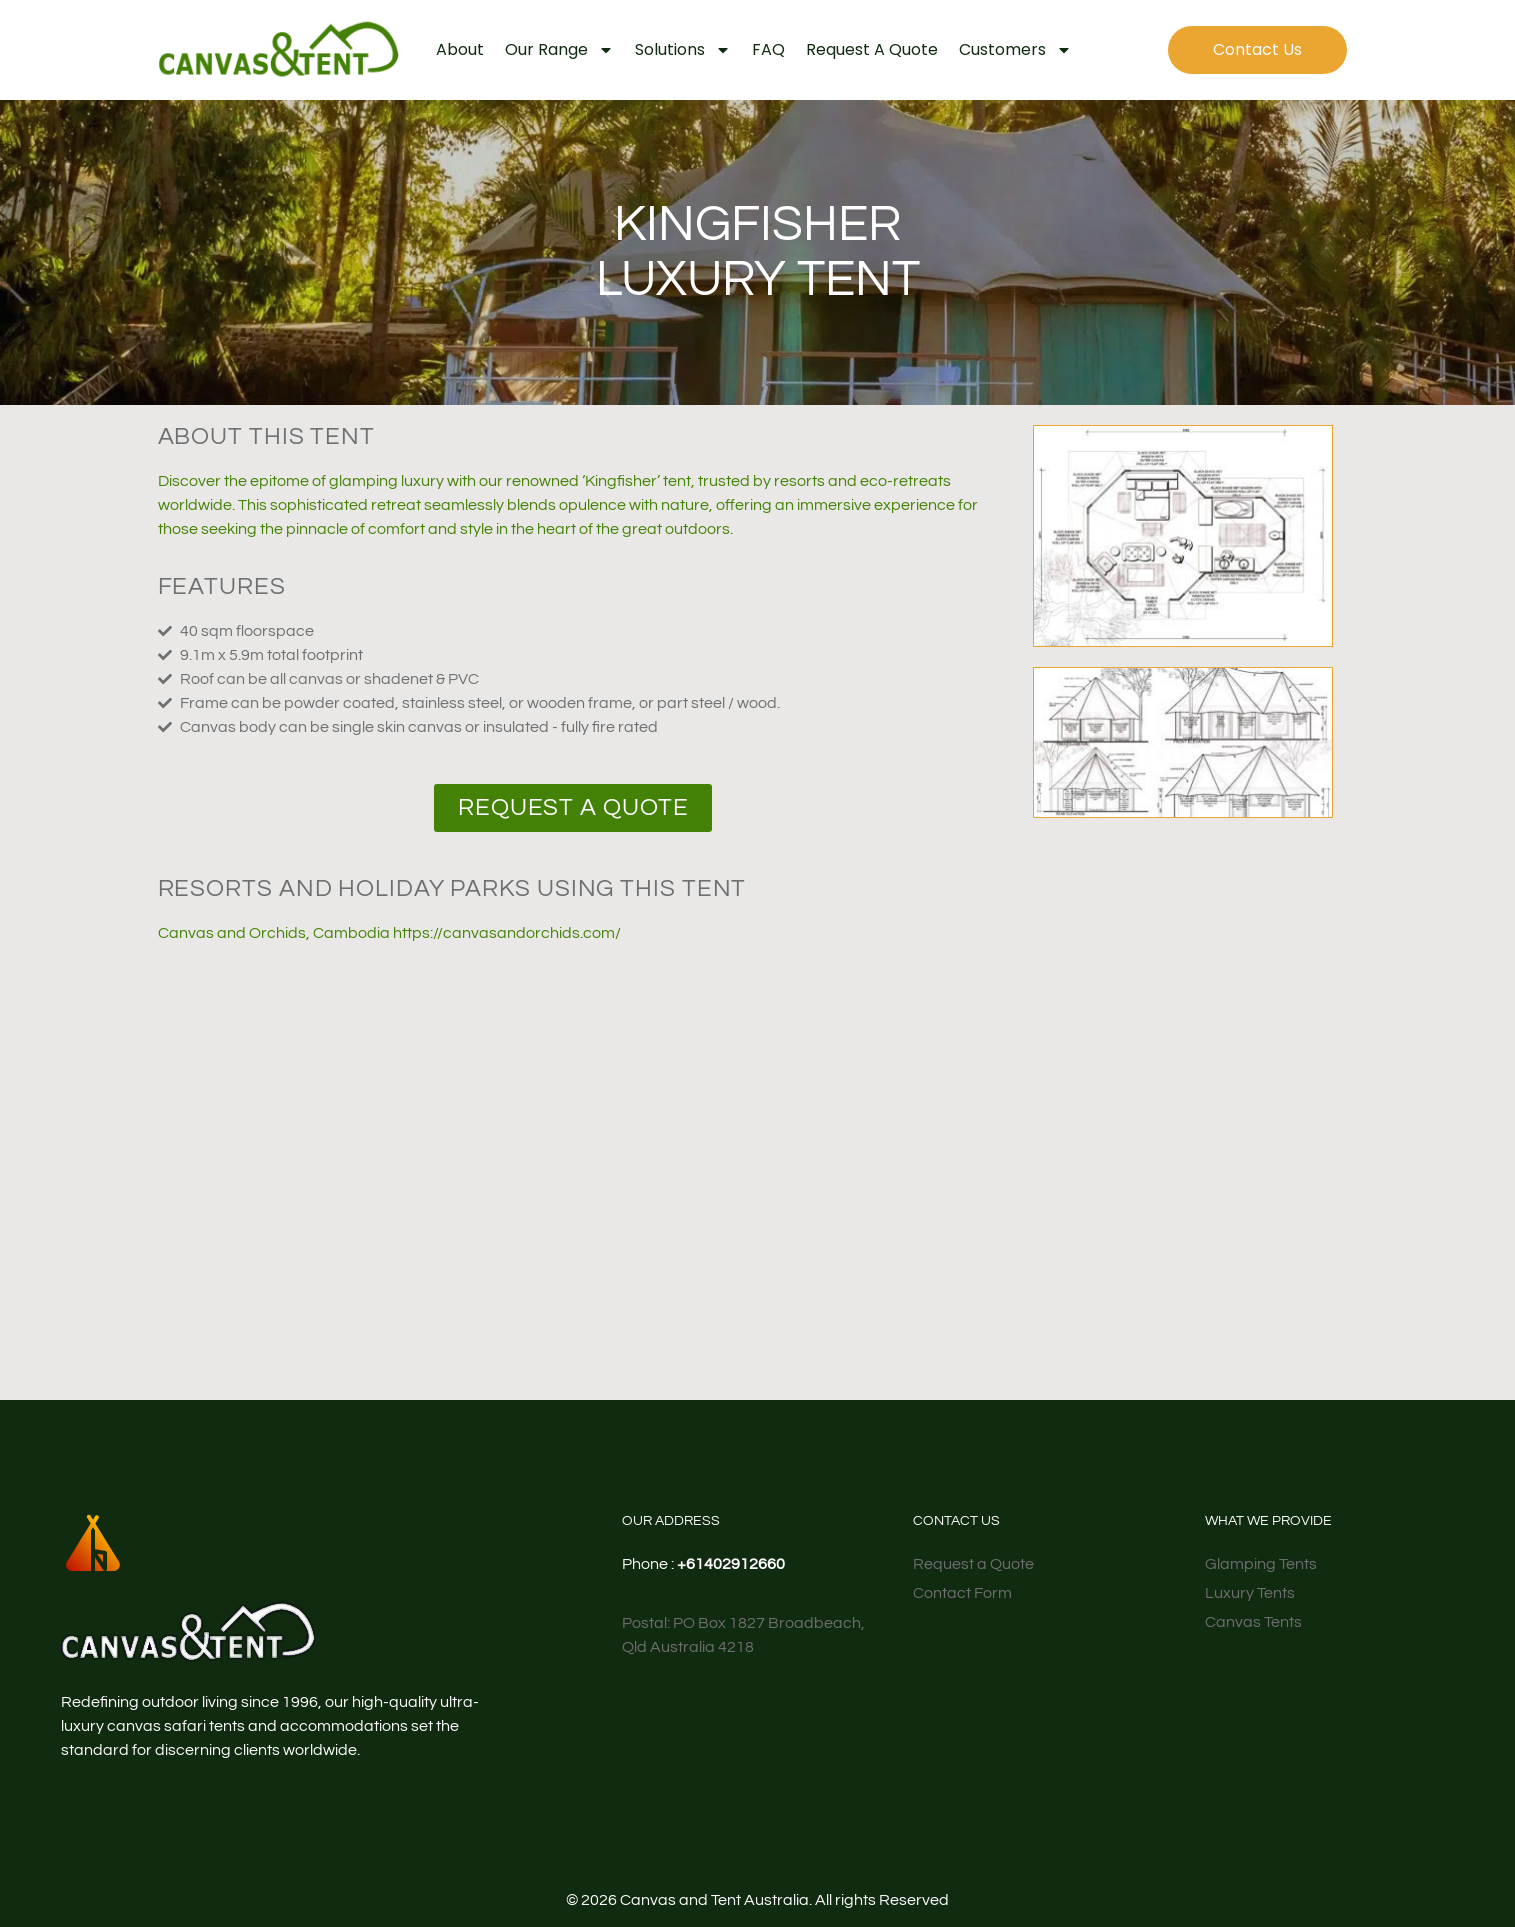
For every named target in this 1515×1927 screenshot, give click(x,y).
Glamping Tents (1261, 1564)
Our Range (559, 50)
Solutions (683, 50)
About (460, 49)
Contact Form (962, 1593)
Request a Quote (872, 49)
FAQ (768, 49)
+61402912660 (731, 1564)
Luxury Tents (1250, 1593)
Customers (1015, 50)
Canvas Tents (1253, 1622)
